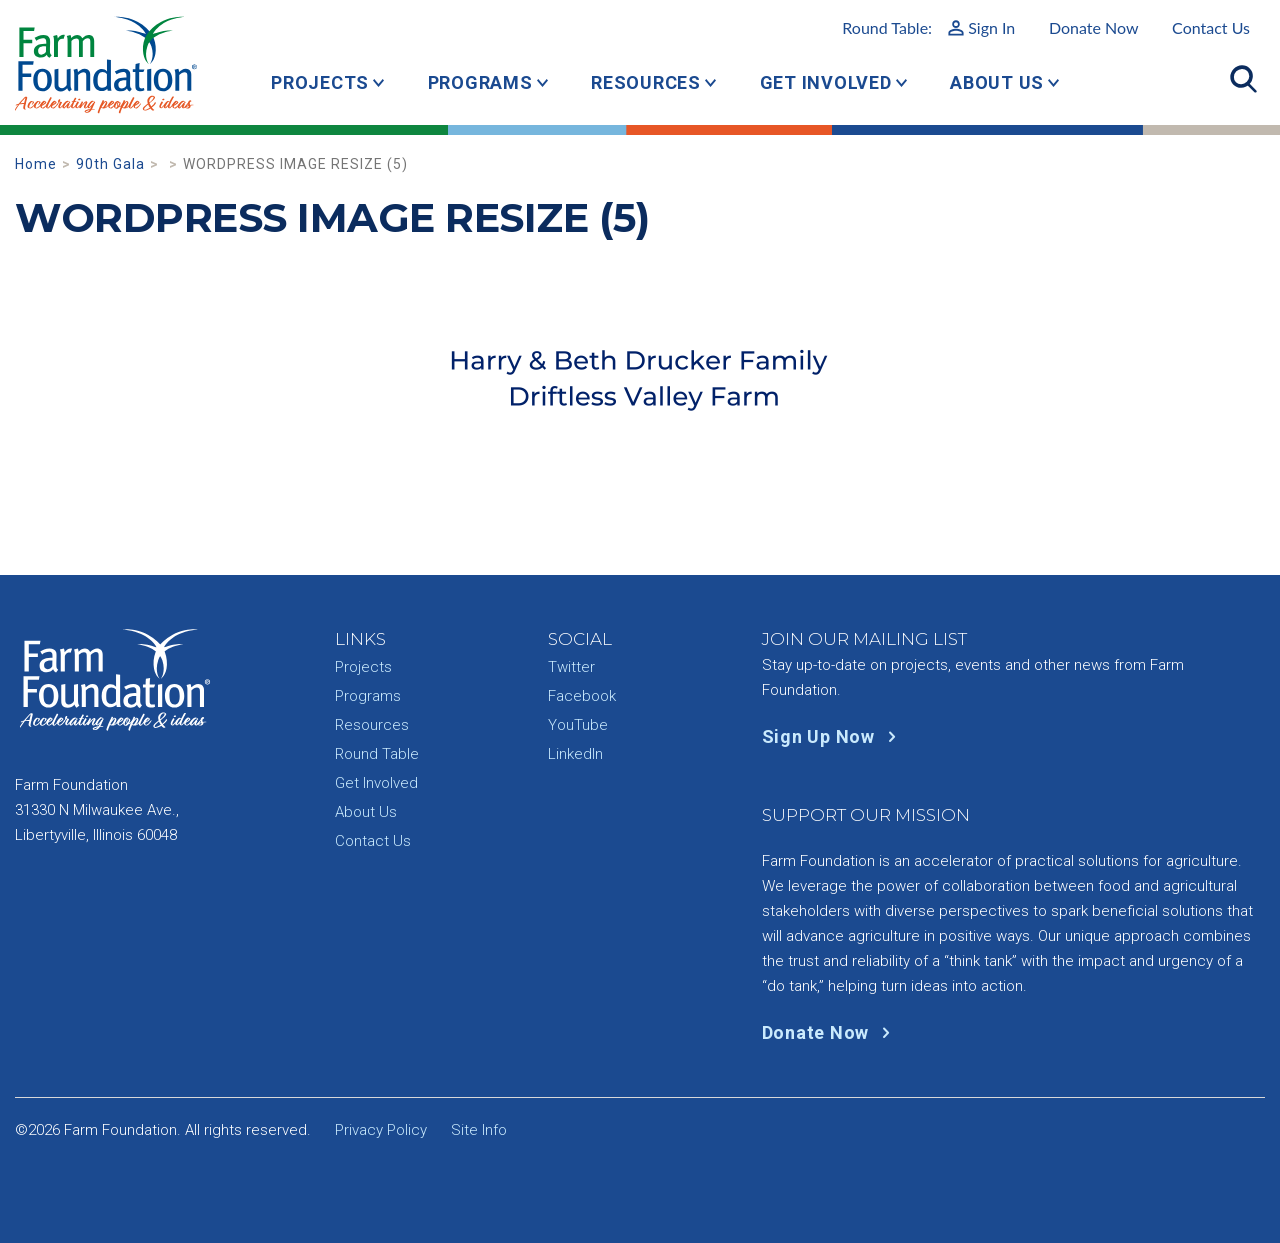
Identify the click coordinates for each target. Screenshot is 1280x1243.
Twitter (571, 667)
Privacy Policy (381, 1130)
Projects (320, 82)
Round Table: (928, 27)
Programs (480, 82)
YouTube (578, 725)
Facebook (582, 696)
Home (36, 164)
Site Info (479, 1130)
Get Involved (826, 82)
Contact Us (1211, 27)
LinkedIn (575, 754)
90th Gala (110, 164)
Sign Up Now (833, 736)
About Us (997, 82)
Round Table (377, 754)
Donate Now (1094, 27)
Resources (646, 82)
